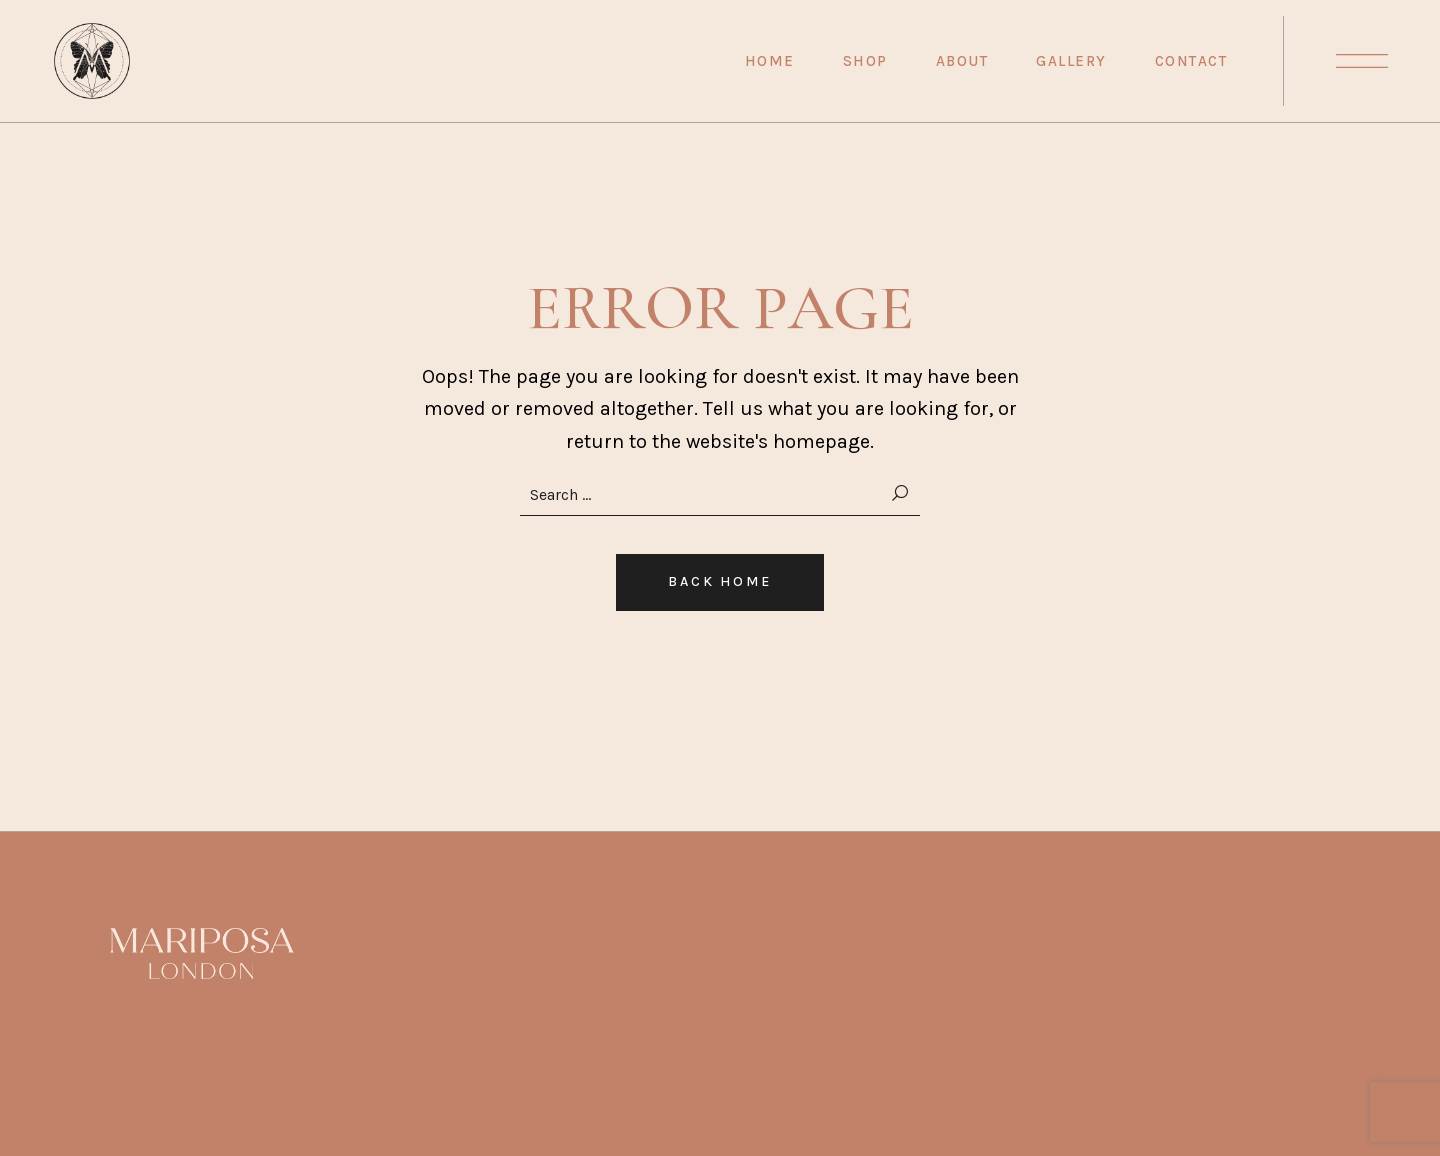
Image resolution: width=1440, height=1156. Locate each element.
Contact (565, 1057)
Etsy (758, 939)
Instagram (784, 998)
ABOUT (555, 998)
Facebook (781, 968)
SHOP (551, 968)
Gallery (562, 1028)
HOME (552, 939)
